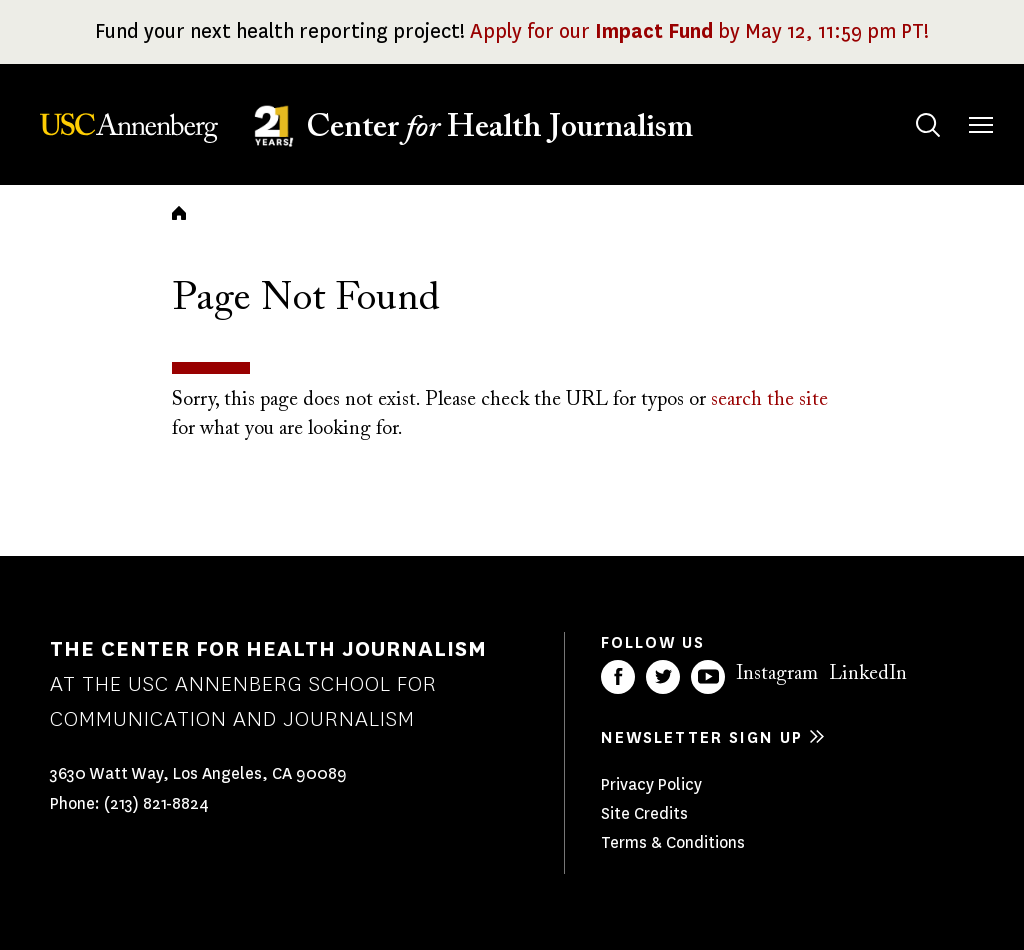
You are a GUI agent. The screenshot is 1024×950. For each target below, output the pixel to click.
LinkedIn (868, 674)
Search (908, 105)
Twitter (663, 677)
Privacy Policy (651, 784)
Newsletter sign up (702, 737)
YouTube (708, 677)
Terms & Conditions (673, 842)
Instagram (777, 674)
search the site (769, 400)
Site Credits (644, 813)
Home (179, 213)
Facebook (618, 677)
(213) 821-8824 (156, 803)
